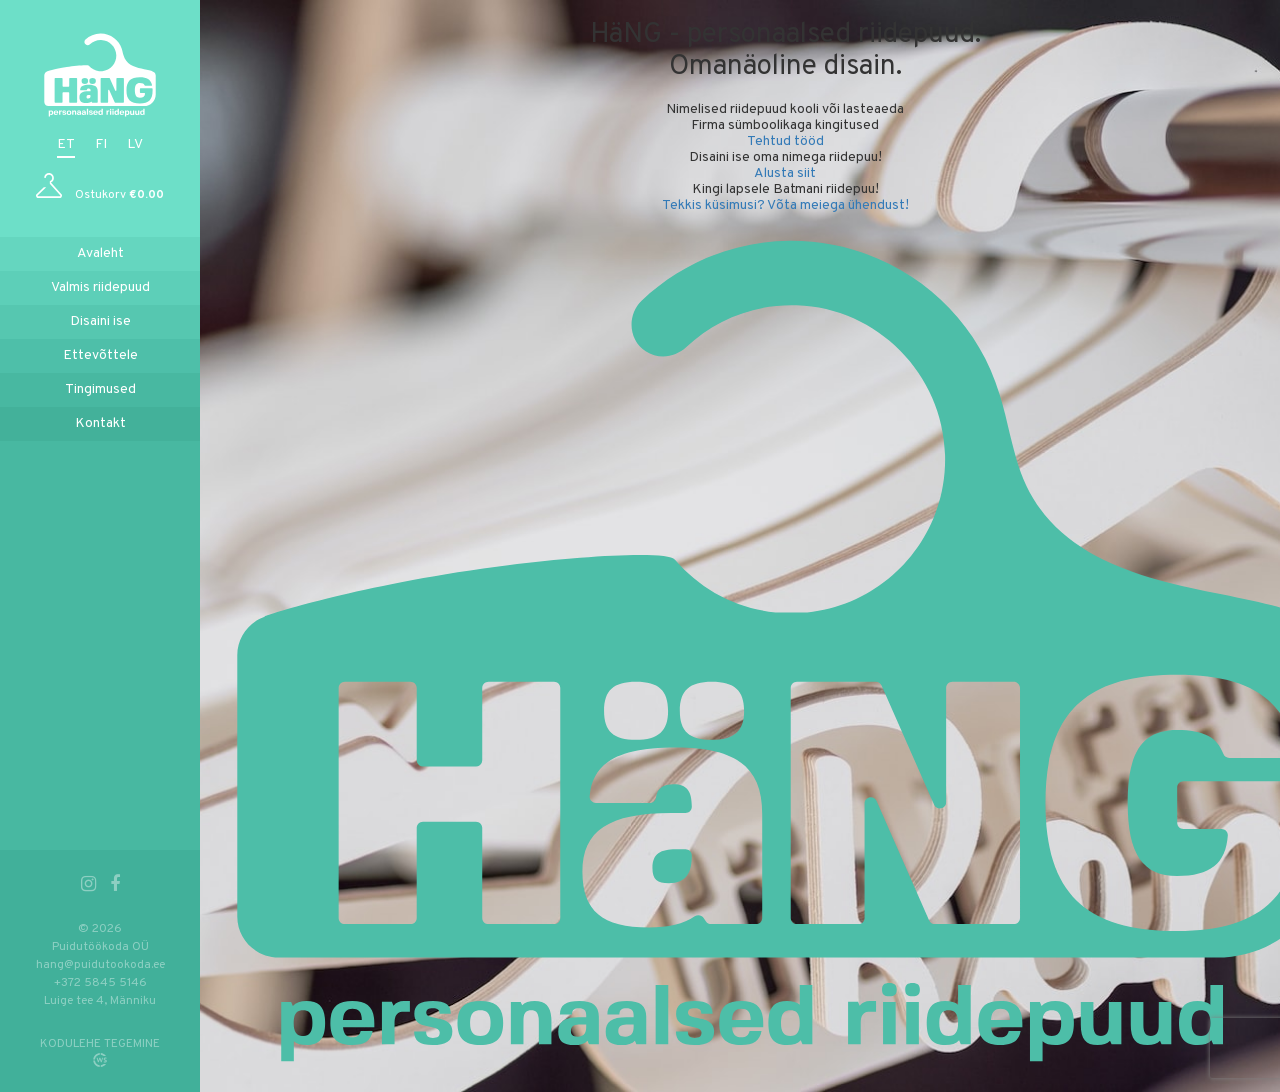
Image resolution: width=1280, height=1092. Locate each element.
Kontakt (100, 423)
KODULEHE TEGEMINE (100, 1044)
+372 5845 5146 (100, 983)
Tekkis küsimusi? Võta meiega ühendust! (785, 205)
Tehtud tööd (785, 141)
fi (101, 144)
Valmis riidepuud (100, 287)
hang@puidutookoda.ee (100, 965)
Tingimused (100, 389)
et (66, 144)
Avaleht (100, 253)
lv (135, 144)
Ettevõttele (100, 355)
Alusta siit (785, 173)
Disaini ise (100, 321)
